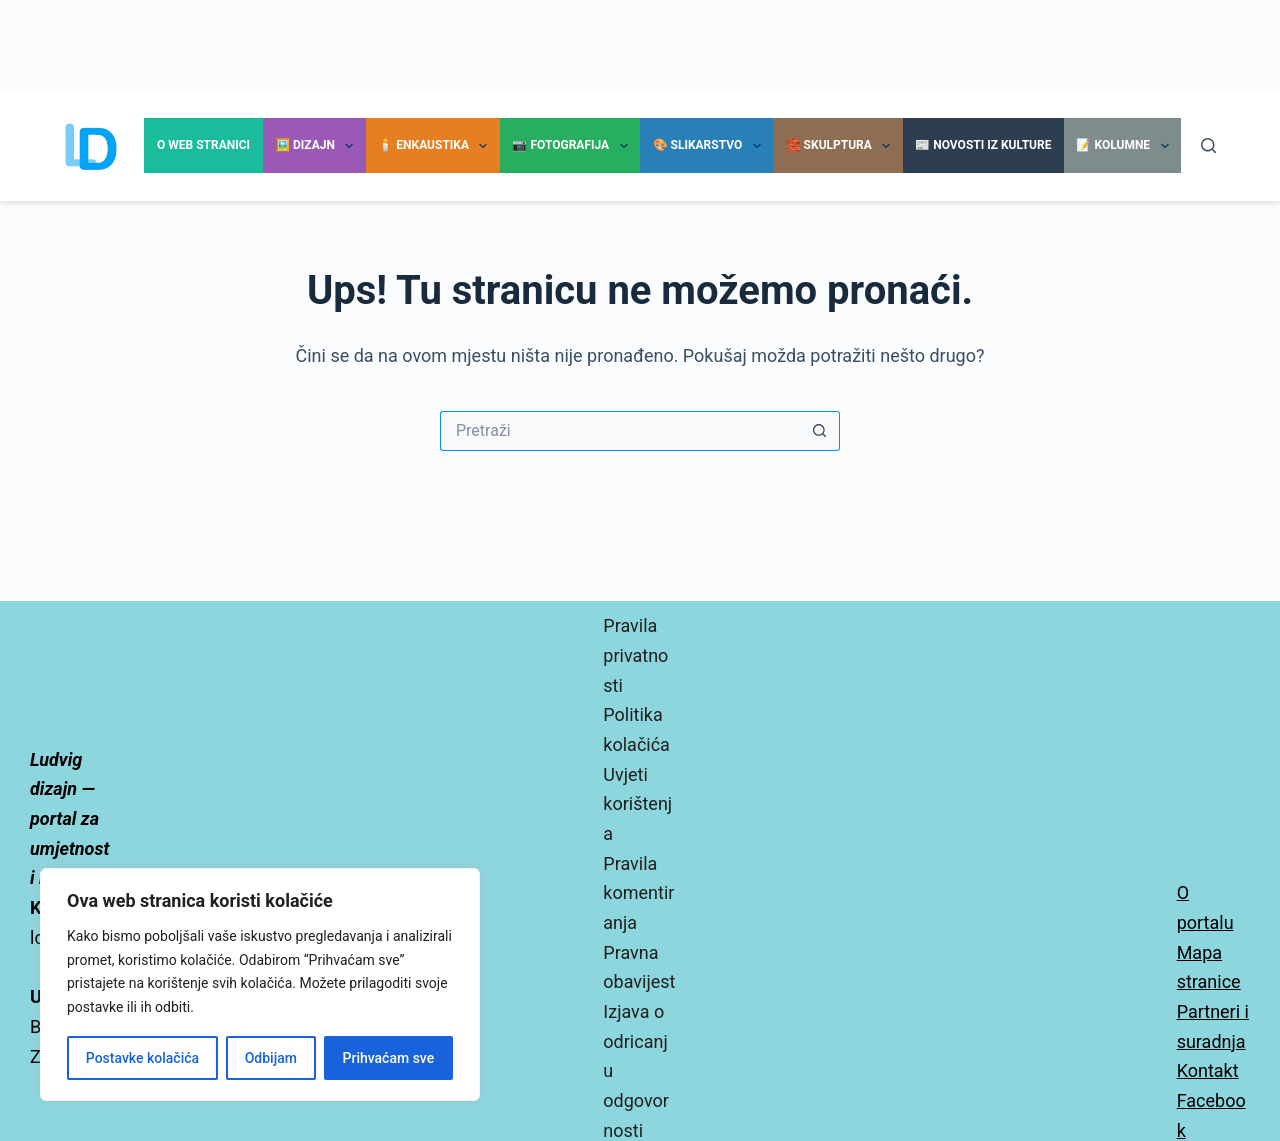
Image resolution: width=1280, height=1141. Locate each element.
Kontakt (1208, 1070)
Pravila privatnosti (635, 655)
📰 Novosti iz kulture (983, 145)
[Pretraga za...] (620, 431)
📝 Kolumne (1126, 146)
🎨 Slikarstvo (711, 146)
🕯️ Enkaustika (436, 146)
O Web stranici (203, 145)
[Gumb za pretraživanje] (820, 431)
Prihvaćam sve (389, 1058)
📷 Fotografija (573, 146)
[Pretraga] (1208, 145)
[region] (260, 984)
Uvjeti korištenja (637, 804)
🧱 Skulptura (842, 146)
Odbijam (271, 1058)
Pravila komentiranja (638, 893)
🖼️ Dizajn (318, 146)
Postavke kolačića (142, 1058)
